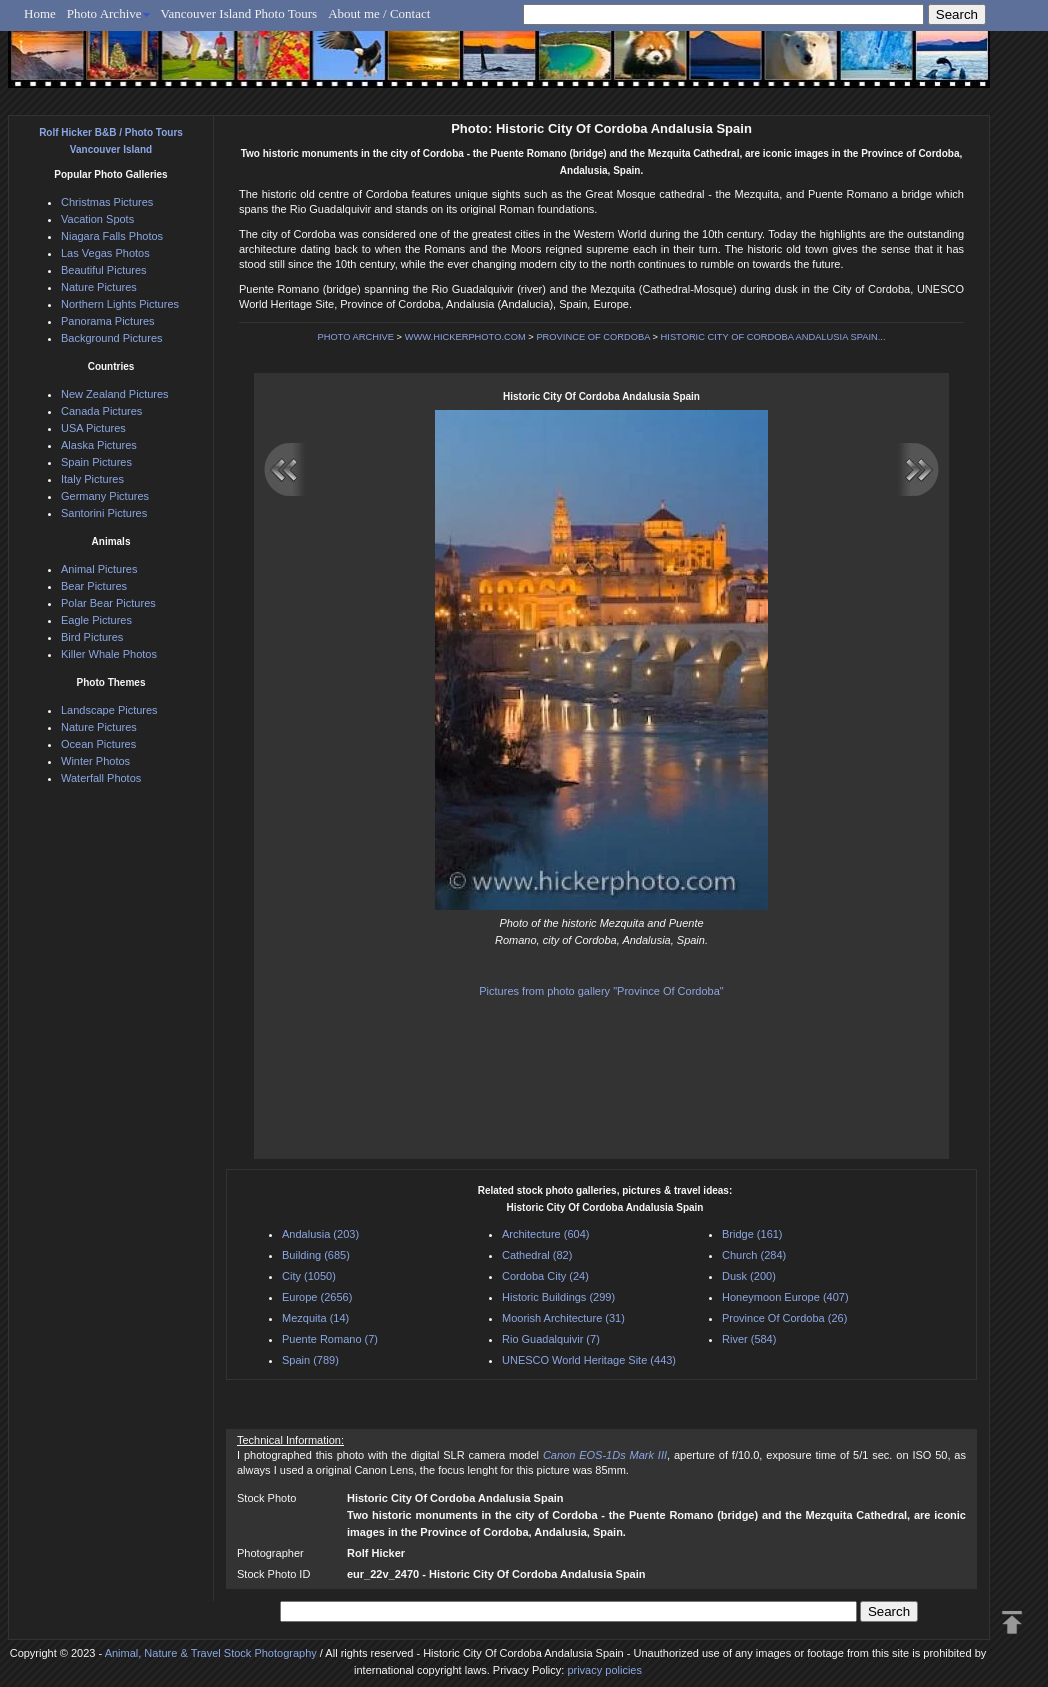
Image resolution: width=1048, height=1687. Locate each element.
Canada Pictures (101, 411)
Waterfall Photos (101, 778)
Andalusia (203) (320, 1234)
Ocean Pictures (98, 744)
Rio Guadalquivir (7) (551, 1339)
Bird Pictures (92, 637)
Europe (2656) (317, 1297)
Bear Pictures (94, 586)
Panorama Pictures (108, 321)
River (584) (749, 1339)
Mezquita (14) (315, 1318)
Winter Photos (95, 761)
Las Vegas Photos (105, 253)
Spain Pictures (96, 462)
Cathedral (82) (537, 1255)
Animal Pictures (99, 569)
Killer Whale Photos (109, 654)
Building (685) (316, 1255)
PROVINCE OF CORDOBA (593, 337)
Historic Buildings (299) (558, 1297)
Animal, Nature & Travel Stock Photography (211, 1653)
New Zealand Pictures (115, 394)
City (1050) (309, 1276)
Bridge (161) (752, 1234)
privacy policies (604, 1670)
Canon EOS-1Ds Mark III (605, 1455)
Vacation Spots (97, 219)
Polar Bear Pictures (108, 603)
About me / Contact (379, 13)
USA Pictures (93, 428)
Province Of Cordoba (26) (784, 1318)
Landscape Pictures (109, 710)
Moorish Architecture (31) (563, 1318)
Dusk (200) (749, 1276)
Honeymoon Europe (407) (785, 1297)
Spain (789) (310, 1360)
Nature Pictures (99, 287)
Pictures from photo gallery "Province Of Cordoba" (601, 991)
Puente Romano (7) (330, 1339)
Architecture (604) (545, 1234)
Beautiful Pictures (104, 270)
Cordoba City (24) (545, 1276)
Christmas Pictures (107, 202)
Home (40, 13)
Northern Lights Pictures (120, 304)
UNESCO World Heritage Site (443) (589, 1360)
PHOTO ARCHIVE (355, 337)
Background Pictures (112, 338)
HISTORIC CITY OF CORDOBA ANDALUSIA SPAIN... (773, 337)
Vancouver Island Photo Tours (239, 13)
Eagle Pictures (96, 620)
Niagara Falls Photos (112, 236)
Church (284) (754, 1255)
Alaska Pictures (99, 445)
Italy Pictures (92, 479)
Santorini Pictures (104, 513)
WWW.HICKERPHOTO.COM (465, 337)
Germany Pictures (105, 496)
